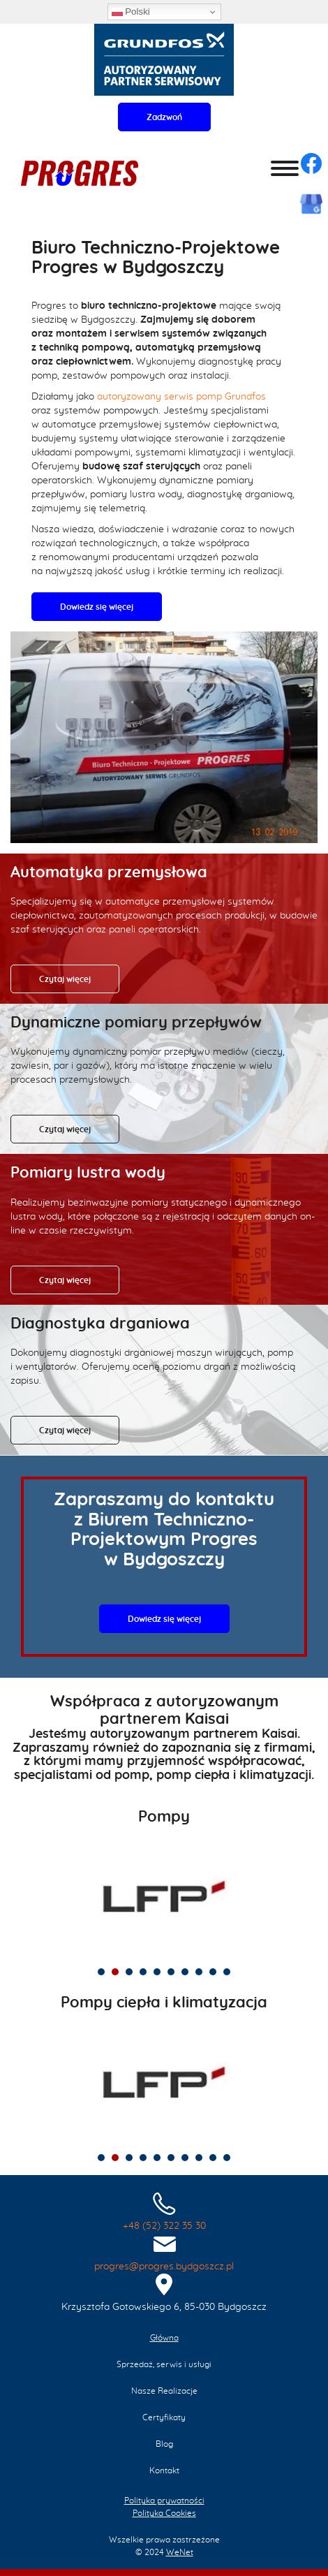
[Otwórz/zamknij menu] (284, 168)
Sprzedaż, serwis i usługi (164, 2364)
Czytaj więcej (65, 979)
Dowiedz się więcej (96, 607)
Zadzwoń (164, 117)
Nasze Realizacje (164, 2391)
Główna (164, 2338)
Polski (131, 11)
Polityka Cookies (164, 2513)
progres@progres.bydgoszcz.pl (164, 2266)
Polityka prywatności (164, 2500)
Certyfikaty (164, 2417)
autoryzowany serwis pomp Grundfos (181, 397)
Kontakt (164, 2470)
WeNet (179, 2552)
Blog (164, 2444)
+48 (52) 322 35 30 (164, 2226)
